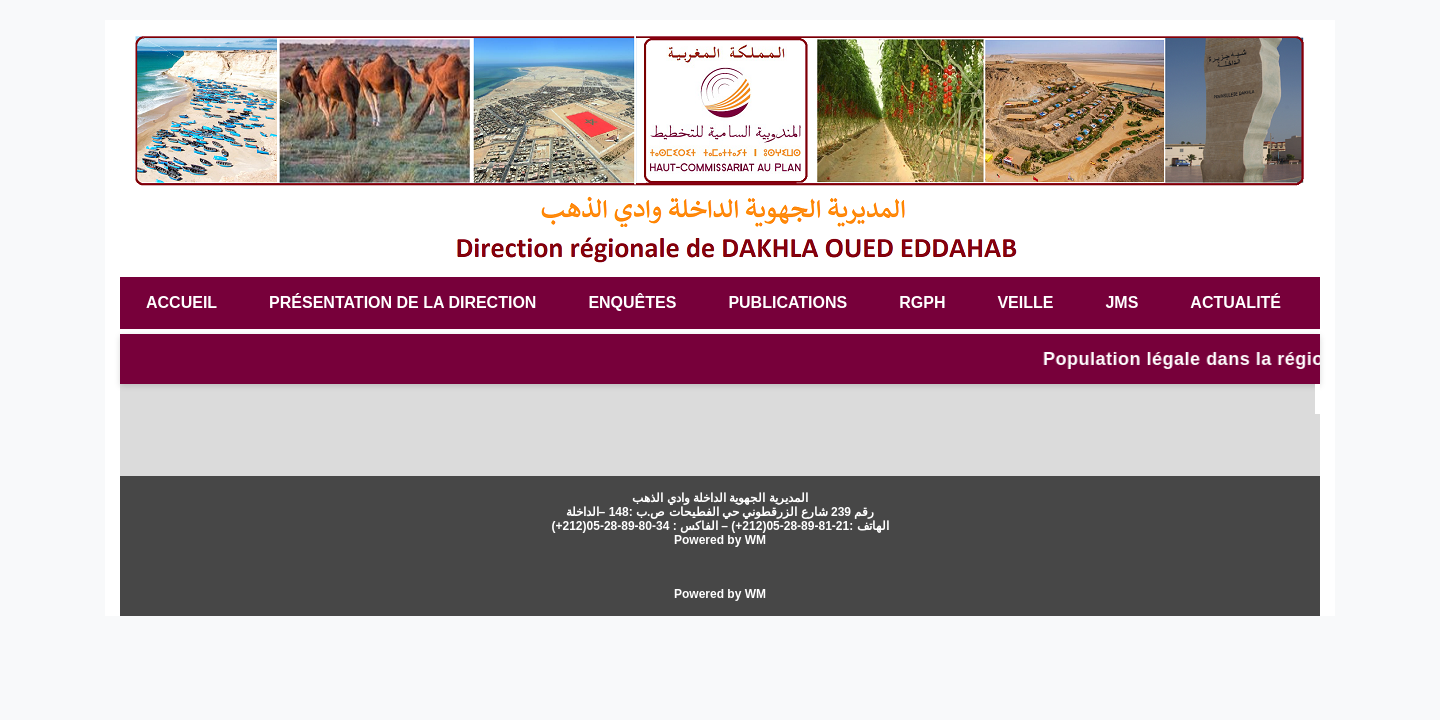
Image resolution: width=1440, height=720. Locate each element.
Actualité (1235, 302)
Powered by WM (720, 540)
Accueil (181, 302)
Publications (787, 302)
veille (1025, 302)
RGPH (922, 302)
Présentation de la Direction (402, 302)
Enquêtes (632, 302)
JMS (1121, 302)
